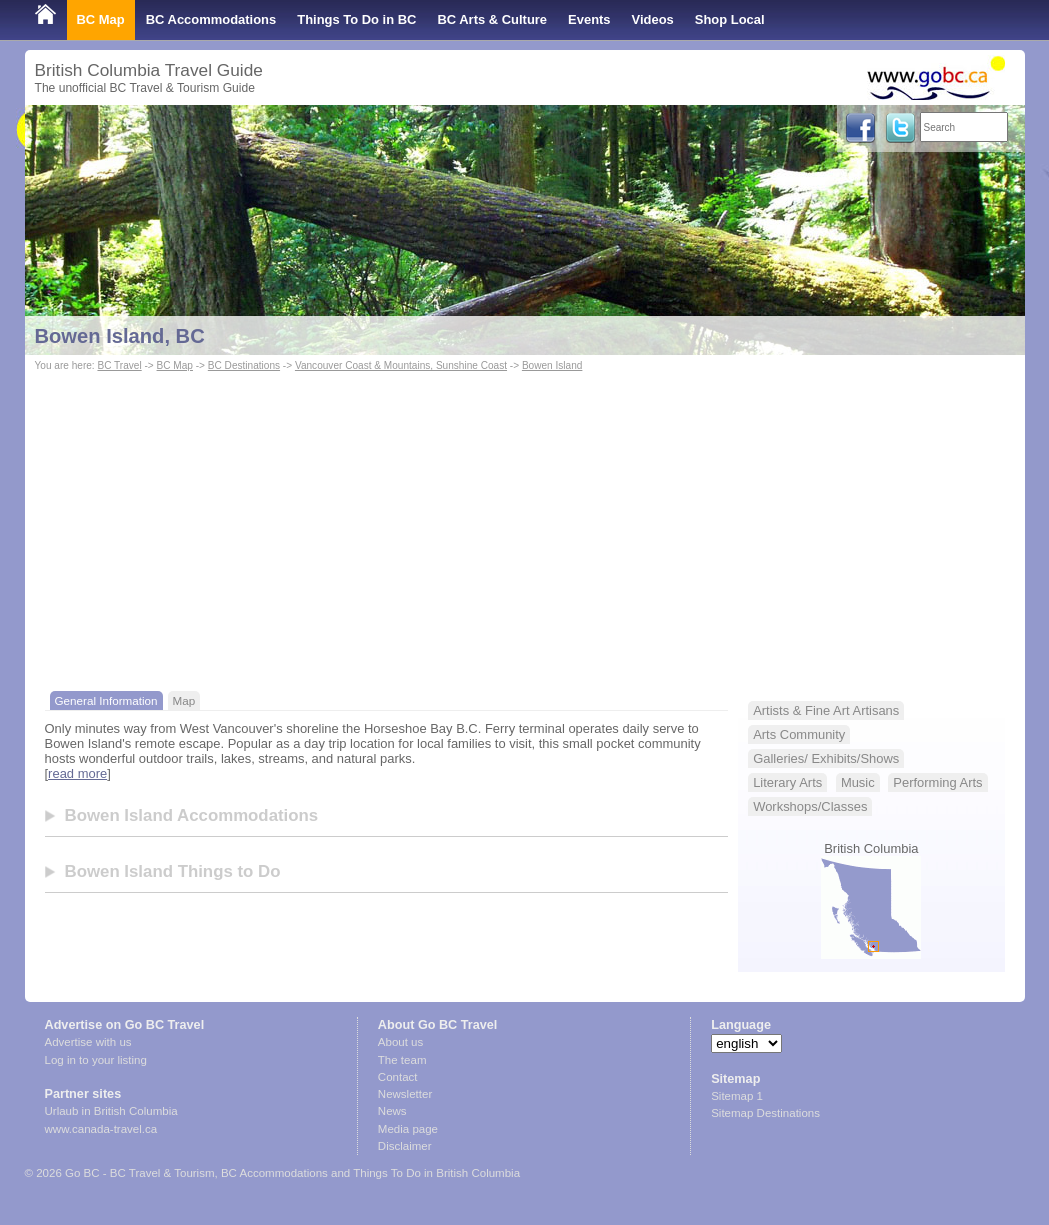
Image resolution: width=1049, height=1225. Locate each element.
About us (400, 1042)
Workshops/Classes (810, 806)
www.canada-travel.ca (101, 1129)
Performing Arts (937, 782)
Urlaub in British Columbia (111, 1111)
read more (77, 773)
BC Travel (119, 365)
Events (589, 19)
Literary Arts (787, 782)
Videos (653, 19)
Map (184, 700)
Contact (398, 1077)
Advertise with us (88, 1042)
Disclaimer (405, 1146)
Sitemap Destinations (765, 1113)
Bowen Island (552, 365)
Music (858, 782)
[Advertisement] (525, 526)
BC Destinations (244, 365)
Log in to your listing (96, 1060)
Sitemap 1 (737, 1096)
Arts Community (799, 734)
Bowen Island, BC (120, 336)
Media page (408, 1129)
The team (402, 1060)
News (392, 1111)
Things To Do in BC (356, 19)
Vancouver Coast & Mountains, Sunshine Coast (401, 365)
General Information (106, 700)
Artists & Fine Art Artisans (826, 710)
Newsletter (405, 1094)
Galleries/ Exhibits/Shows (826, 758)
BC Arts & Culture (492, 19)
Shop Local (730, 19)
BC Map (101, 19)
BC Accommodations (211, 19)
